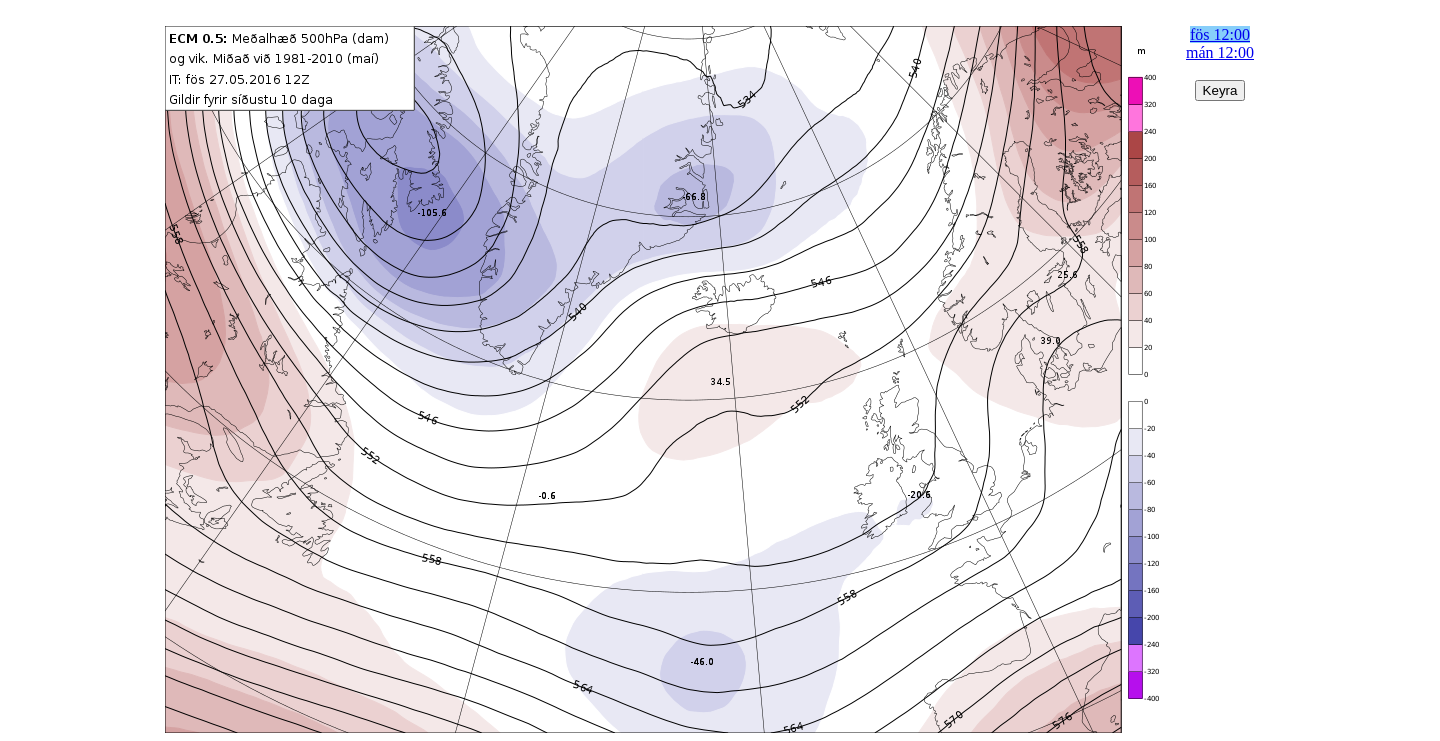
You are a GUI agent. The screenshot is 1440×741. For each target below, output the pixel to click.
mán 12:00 (1220, 52)
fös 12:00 (1220, 34)
